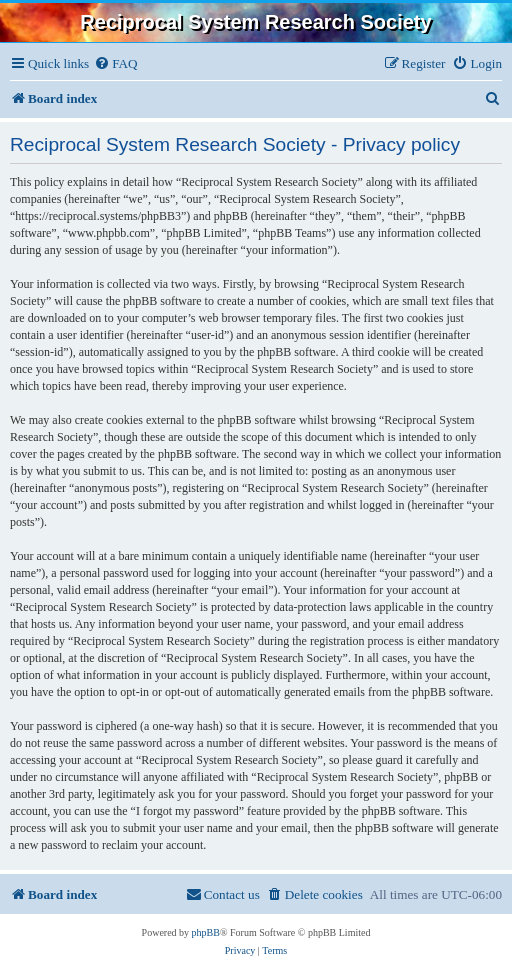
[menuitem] (115, 63)
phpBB (206, 932)
